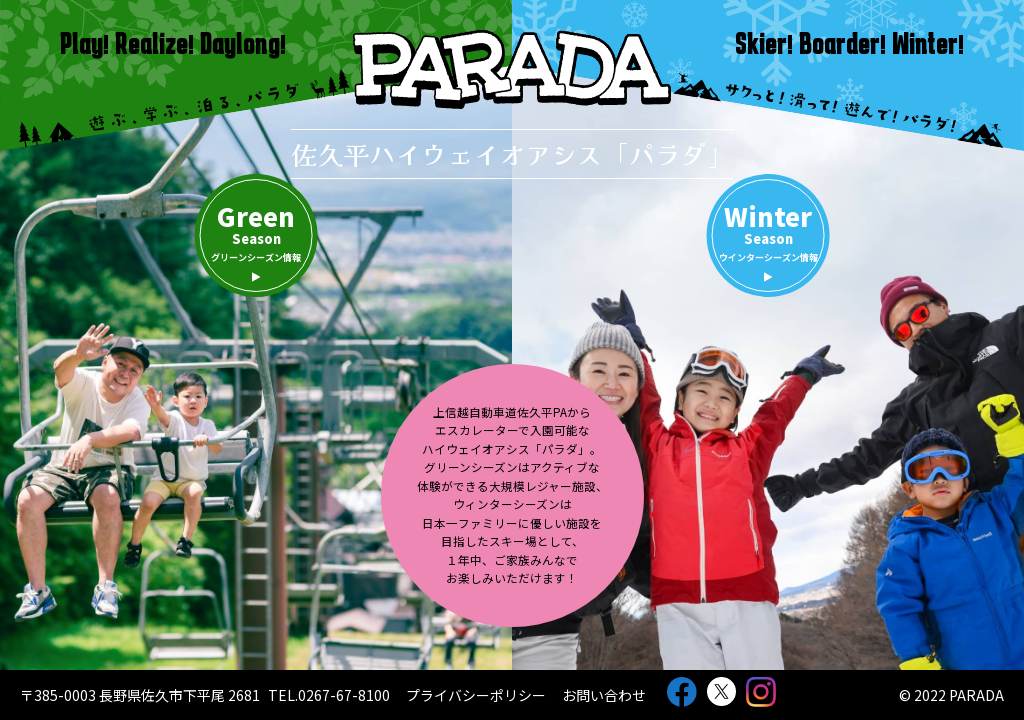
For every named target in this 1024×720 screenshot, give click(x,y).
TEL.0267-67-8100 (329, 695)
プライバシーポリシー (476, 695)
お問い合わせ (604, 695)
